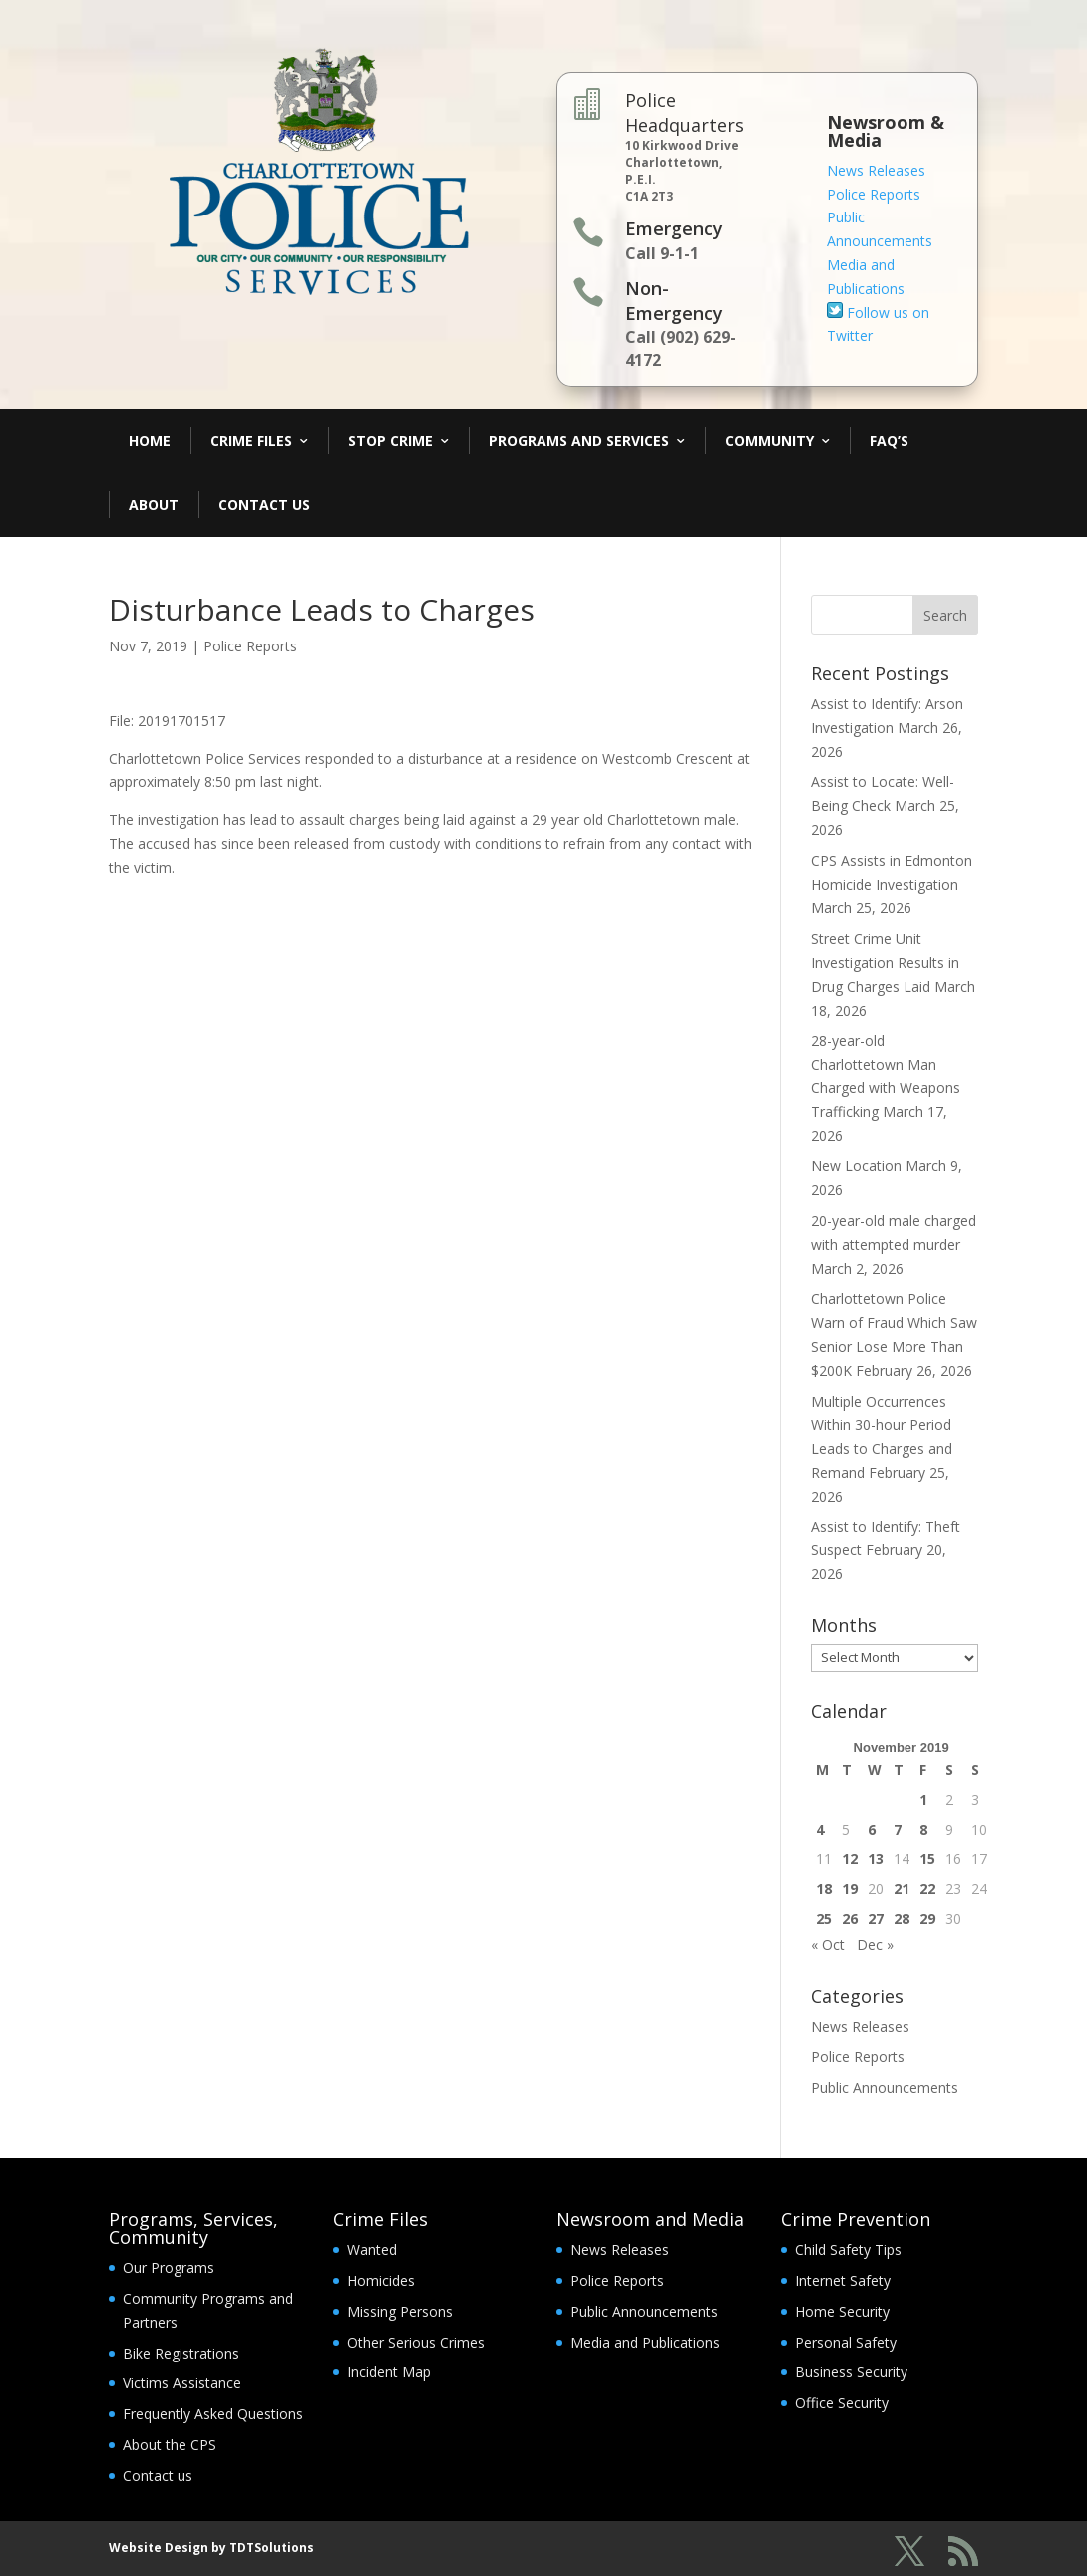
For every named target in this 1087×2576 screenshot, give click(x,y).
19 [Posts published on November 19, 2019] (850, 1888)
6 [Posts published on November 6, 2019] (872, 1829)
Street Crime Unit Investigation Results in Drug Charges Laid (885, 962)
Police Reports (873, 194)
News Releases (876, 170)
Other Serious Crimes (416, 2342)
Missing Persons (400, 2311)
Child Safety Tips (848, 2249)
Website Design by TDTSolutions (211, 2547)
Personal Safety (846, 2342)
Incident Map (389, 2371)
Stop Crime (390, 440)
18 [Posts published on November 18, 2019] (824, 1888)
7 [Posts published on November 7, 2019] (898, 1829)
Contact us (157, 2475)
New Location (856, 1165)
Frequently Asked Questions (213, 2413)
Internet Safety (843, 2280)
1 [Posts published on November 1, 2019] (923, 1799)
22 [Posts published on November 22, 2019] (927, 1888)
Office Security (842, 2402)
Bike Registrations (181, 2353)
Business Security (851, 2371)
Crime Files (251, 440)
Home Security (842, 2311)
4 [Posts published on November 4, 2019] (820, 1829)
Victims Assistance (182, 2382)
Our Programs (168, 2267)
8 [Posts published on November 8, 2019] (923, 1829)
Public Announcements (884, 2087)
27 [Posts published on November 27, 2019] (876, 1918)
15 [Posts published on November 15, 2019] (927, 1858)
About (154, 504)
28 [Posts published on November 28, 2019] (901, 1918)
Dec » (875, 1944)
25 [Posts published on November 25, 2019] (824, 1918)
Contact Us (264, 504)
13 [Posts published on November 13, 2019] (876, 1858)
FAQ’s (889, 440)
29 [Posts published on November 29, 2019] (927, 1918)
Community (769, 440)
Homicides (381, 2280)
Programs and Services (579, 440)
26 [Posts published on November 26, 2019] (850, 1918)
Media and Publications (645, 2342)
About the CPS (169, 2444)
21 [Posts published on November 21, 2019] (901, 1888)
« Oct (828, 1944)
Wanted (372, 2249)
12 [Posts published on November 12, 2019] (850, 1858)
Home (150, 440)
